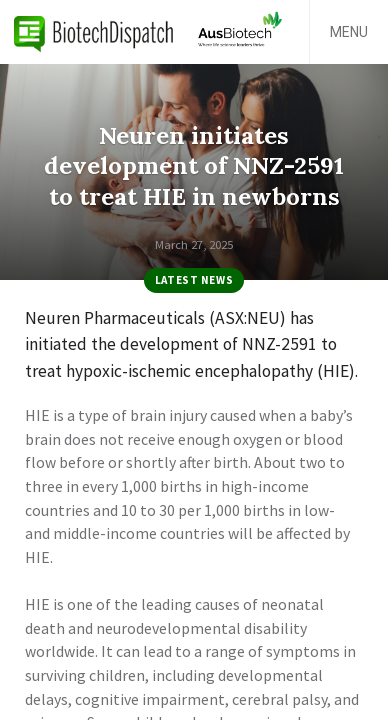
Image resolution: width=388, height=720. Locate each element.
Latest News (194, 280)
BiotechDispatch (94, 32)
